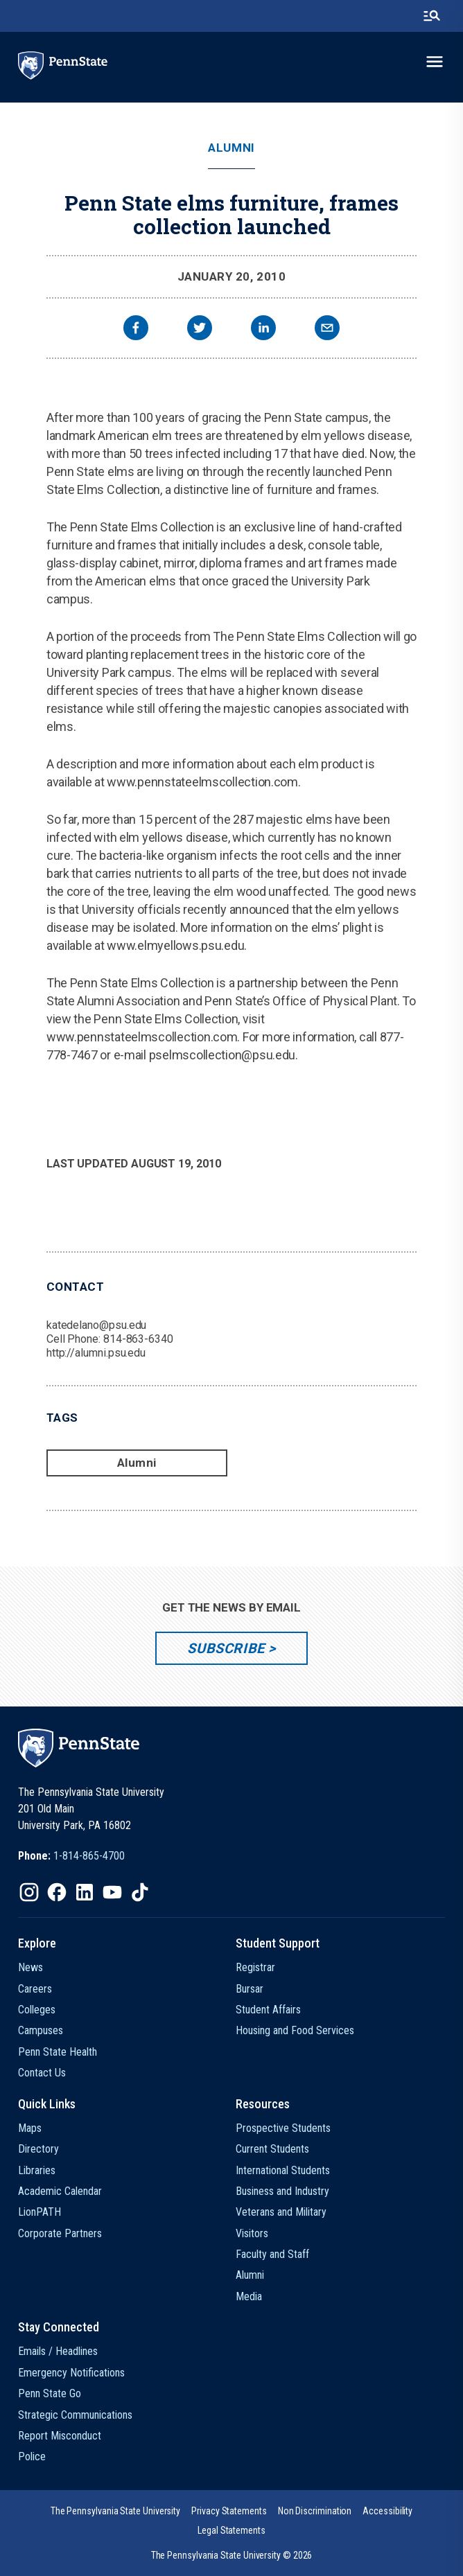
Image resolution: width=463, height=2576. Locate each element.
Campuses (40, 2030)
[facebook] (135, 329)
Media (249, 2296)
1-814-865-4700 (89, 1855)
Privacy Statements (229, 2510)
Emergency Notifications (71, 2372)
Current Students (272, 2148)
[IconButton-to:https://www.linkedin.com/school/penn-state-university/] (84, 1892)
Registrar (255, 1967)
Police (32, 2456)
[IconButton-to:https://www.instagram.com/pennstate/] (29, 1892)
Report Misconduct (59, 2435)
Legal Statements (231, 2530)
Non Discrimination (315, 2510)
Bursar (249, 1988)
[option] (71, 1856)
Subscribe (225, 1648)
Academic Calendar (60, 2191)
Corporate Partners (60, 2233)
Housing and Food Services (295, 2030)
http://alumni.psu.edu (96, 1352)
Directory (38, 2148)
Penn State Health (57, 2051)
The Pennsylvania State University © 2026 (232, 2555)
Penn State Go (49, 2393)
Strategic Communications (75, 2414)
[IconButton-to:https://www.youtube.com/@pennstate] (112, 1892)
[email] (327, 329)
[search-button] (432, 16)
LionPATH (39, 2211)
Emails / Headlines (58, 2351)
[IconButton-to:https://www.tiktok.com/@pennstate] (140, 1892)
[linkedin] (263, 329)
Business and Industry (282, 2191)
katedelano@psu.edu (96, 1325)
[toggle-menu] (434, 61)
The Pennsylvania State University (115, 2510)
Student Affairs (268, 2009)
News (30, 1967)
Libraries (36, 2170)
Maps (30, 2128)
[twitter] (199, 329)
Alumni (231, 148)
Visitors (252, 2233)
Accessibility (387, 2510)
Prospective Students (283, 2128)
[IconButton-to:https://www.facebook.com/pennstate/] (57, 1892)
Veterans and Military (281, 2211)
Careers (35, 1988)
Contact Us (42, 2072)
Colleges (36, 2009)
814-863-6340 (138, 1339)
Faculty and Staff (272, 2254)
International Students (283, 2170)
